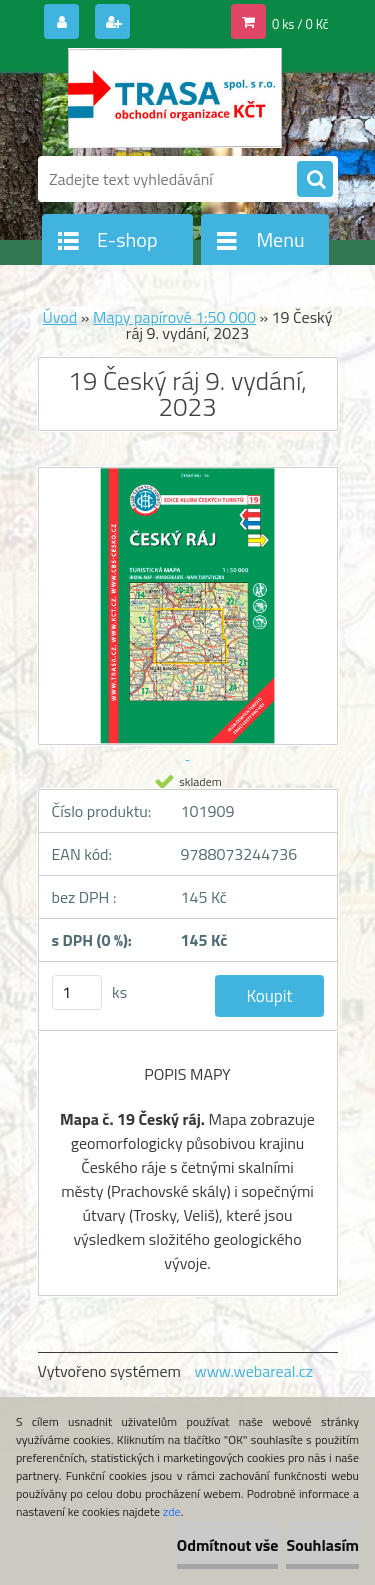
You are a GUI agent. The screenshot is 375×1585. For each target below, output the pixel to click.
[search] (315, 180)
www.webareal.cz (253, 1371)
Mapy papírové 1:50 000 (174, 317)
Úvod (59, 317)
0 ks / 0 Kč (300, 24)
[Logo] (175, 98)
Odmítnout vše (228, 1545)
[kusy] (77, 992)
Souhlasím (322, 1545)
